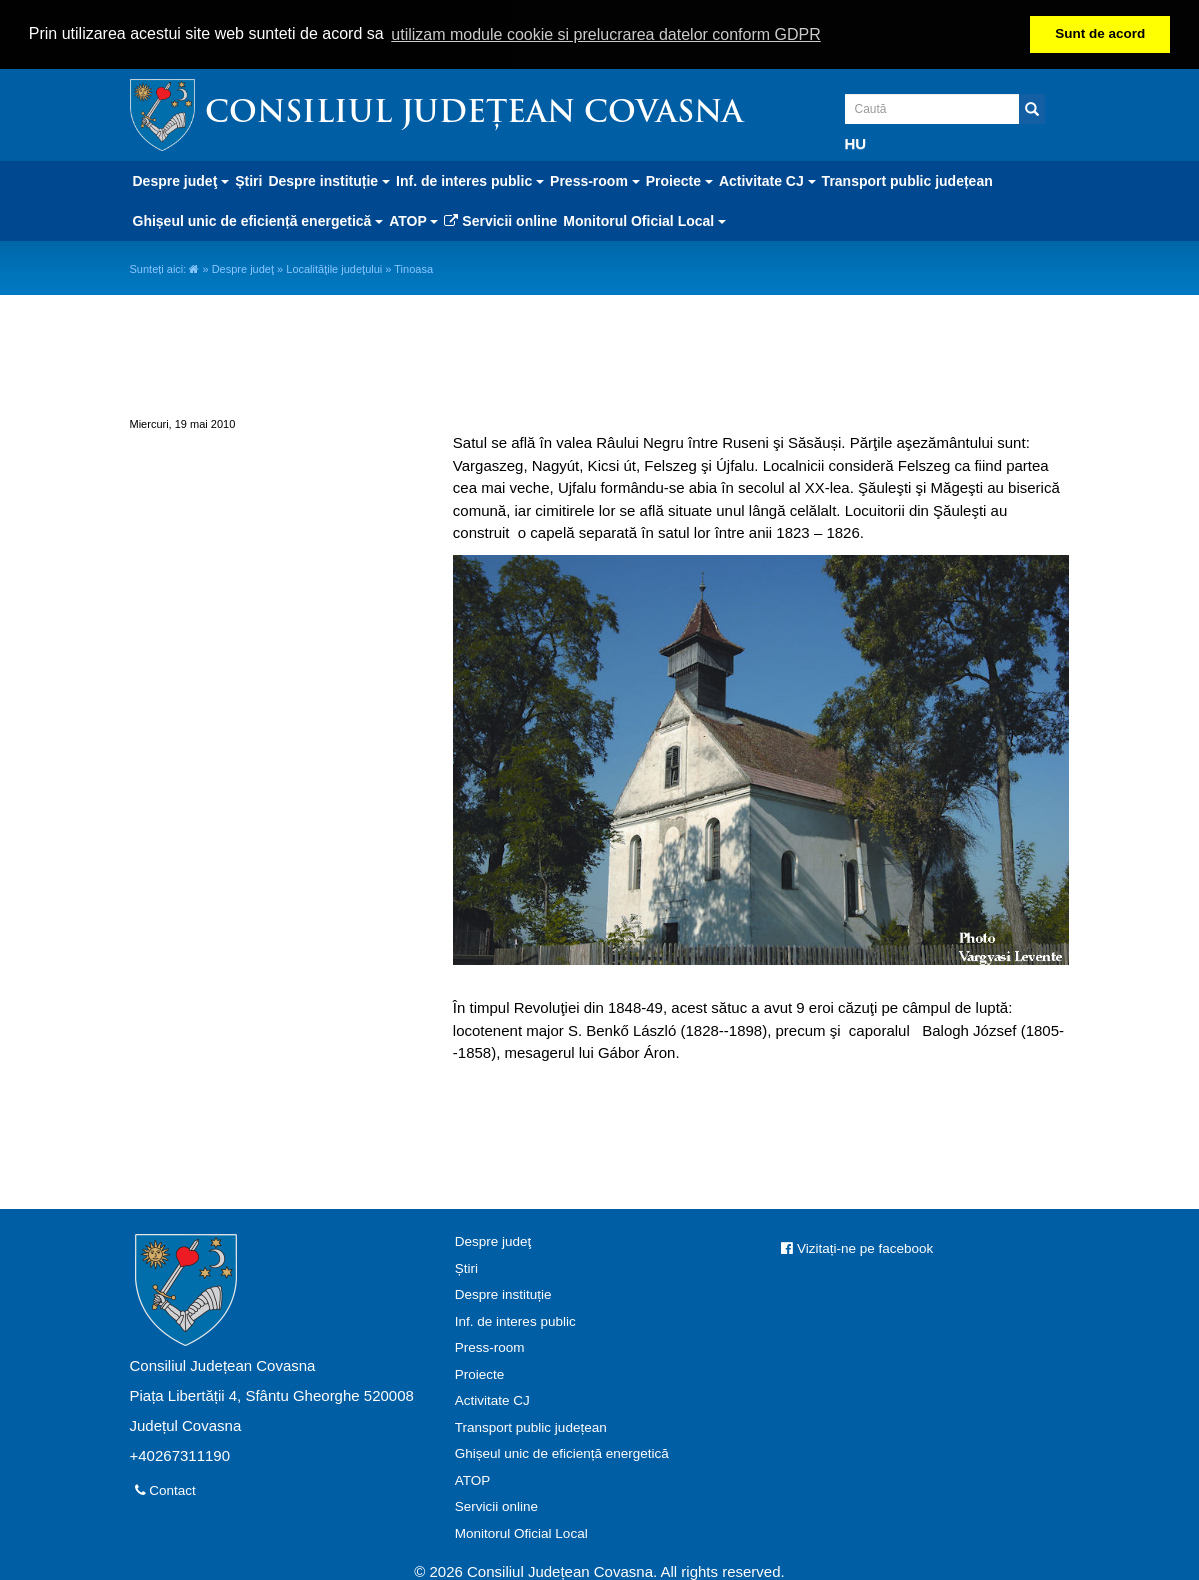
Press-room (490, 1346)
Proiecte (480, 1372)
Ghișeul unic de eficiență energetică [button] (258, 219)
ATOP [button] (413, 219)
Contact (165, 1489)
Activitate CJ (492, 1399)
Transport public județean (907, 179)
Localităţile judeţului (334, 267)
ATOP (473, 1478)
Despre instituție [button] (329, 179)
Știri (248, 179)
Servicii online (500, 219)
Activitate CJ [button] (767, 179)
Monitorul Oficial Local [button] (644, 219)
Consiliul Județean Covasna (474, 112)
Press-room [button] (595, 179)
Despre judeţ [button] (181, 179)
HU (856, 141)
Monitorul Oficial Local (521, 1531)
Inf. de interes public (515, 1319)
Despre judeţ (243, 267)
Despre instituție (503, 1293)
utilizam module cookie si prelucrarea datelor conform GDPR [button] (606, 34)
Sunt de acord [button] (1100, 33)
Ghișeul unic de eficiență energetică (562, 1452)
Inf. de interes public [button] (470, 179)
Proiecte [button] (679, 179)
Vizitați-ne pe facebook (857, 1247)
